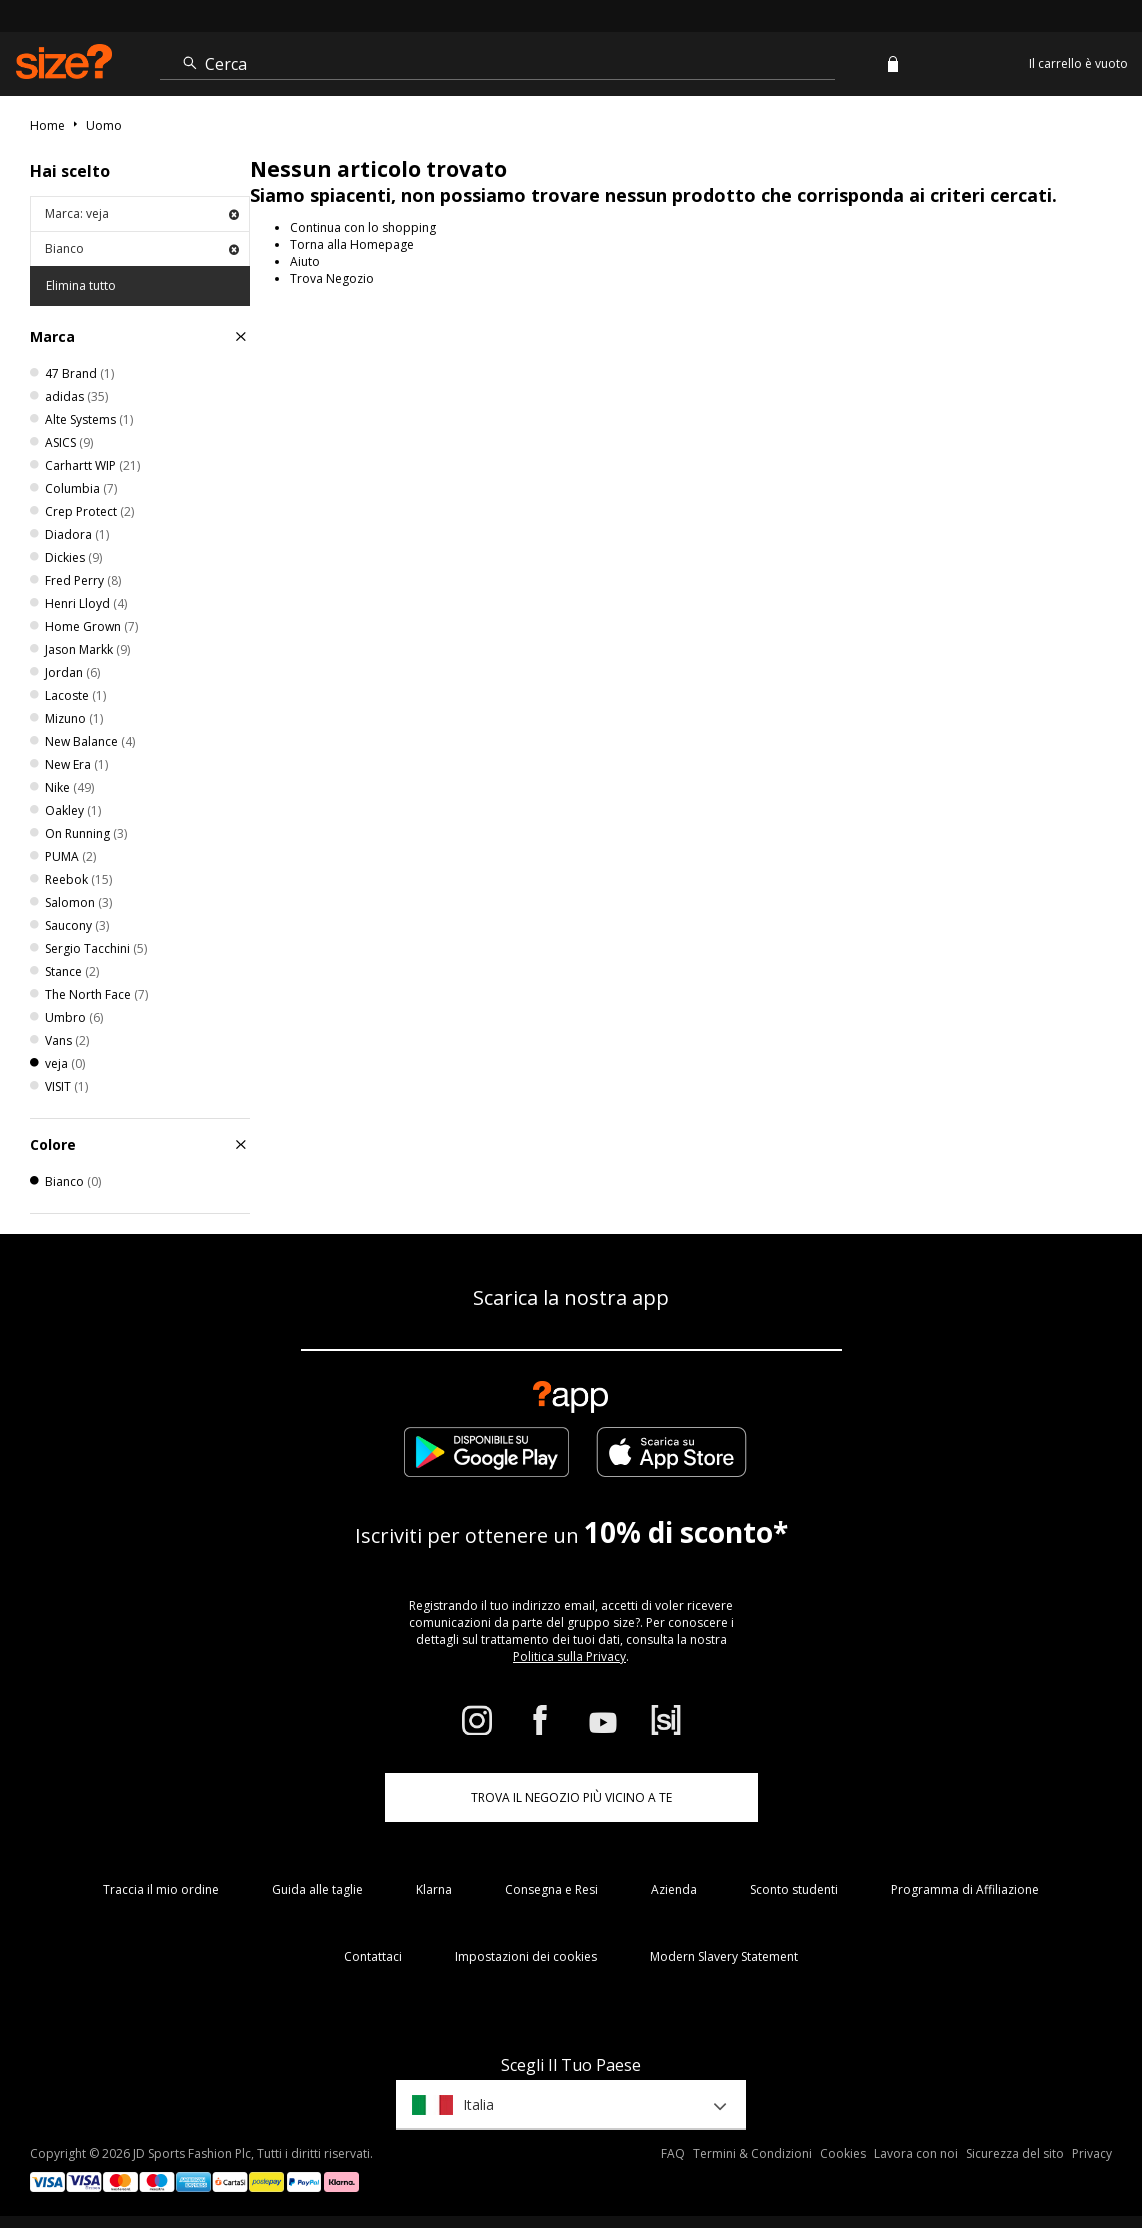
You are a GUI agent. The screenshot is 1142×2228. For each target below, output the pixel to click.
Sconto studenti (794, 1889)
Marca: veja (142, 213)
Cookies (843, 2153)
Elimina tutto (81, 285)
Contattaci (373, 1956)
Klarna (434, 1889)
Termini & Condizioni (752, 2153)
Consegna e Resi (551, 1889)
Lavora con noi (916, 2153)
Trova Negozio (332, 278)
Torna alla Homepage (352, 244)
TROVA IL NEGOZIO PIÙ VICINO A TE (571, 1797)
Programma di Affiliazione (965, 1889)
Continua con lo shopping (363, 227)
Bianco (142, 248)
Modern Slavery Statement (724, 1956)
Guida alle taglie (317, 1889)
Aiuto (305, 261)
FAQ (673, 2153)
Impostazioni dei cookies (526, 1956)
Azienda (674, 1889)
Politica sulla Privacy (569, 1656)
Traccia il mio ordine (161, 1889)
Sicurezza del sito (1015, 2153)
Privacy (1092, 2153)
